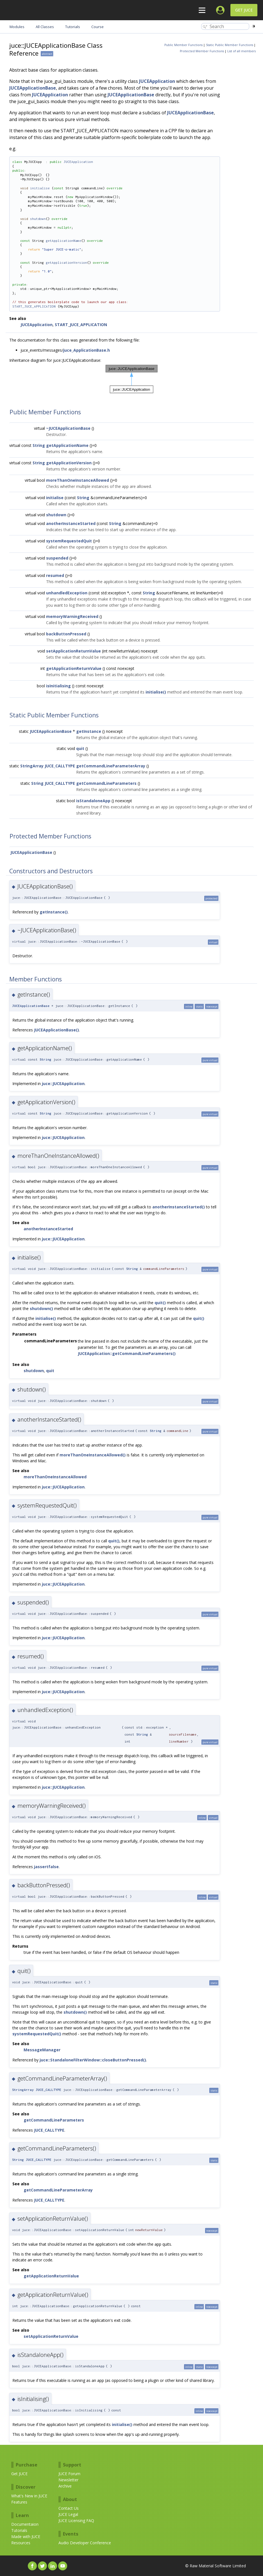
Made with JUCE (25, 2536)
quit (80, 748)
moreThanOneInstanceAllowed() (93, 1455)
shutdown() (41, 1308)
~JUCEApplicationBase (68, 428)
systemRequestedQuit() (36, 2033)
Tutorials (19, 2530)
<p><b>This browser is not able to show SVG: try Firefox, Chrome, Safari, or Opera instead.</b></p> (131, 379)
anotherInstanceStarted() (178, 1206)
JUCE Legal (68, 2514)
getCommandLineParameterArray (110, 766)
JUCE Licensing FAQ (76, 2520)
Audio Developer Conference (84, 2542)
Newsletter (68, 2479)
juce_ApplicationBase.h (86, 350)
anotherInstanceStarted (71, 523)
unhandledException (66, 592)
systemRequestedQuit (69, 541)
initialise (40, 188)
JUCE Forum (69, 2473)
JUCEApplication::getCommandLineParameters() (127, 1353)
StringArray (32, 766)
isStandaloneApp (93, 800)
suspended (57, 558)
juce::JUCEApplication (63, 1083)
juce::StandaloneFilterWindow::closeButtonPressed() (93, 2060)
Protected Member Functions (202, 51)
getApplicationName (63, 240)
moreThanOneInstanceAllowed (77, 480)
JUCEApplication (157, 81)
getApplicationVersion (66, 262)
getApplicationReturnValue (73, 668)
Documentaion (24, 2524)
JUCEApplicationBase (32, 88)
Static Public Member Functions (229, 45)
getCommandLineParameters (106, 783)
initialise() (156, 692)
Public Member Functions (183, 45)
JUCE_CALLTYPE (60, 766)
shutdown (38, 218)
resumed (55, 575)
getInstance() (54, 912)
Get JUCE (244, 10)
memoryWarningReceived (72, 616)
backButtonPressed (66, 633)
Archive (65, 2486)
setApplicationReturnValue (73, 651)
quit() (160, 1302)
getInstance (88, 731)
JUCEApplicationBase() (56, 1030)
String (39, 445)
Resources (20, 2542)
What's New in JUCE (29, 2495)
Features (19, 2502)
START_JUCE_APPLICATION (34, 306)
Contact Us (68, 2508)
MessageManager (42, 2049)
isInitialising (58, 685)
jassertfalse (46, 1866)
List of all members (241, 51)
